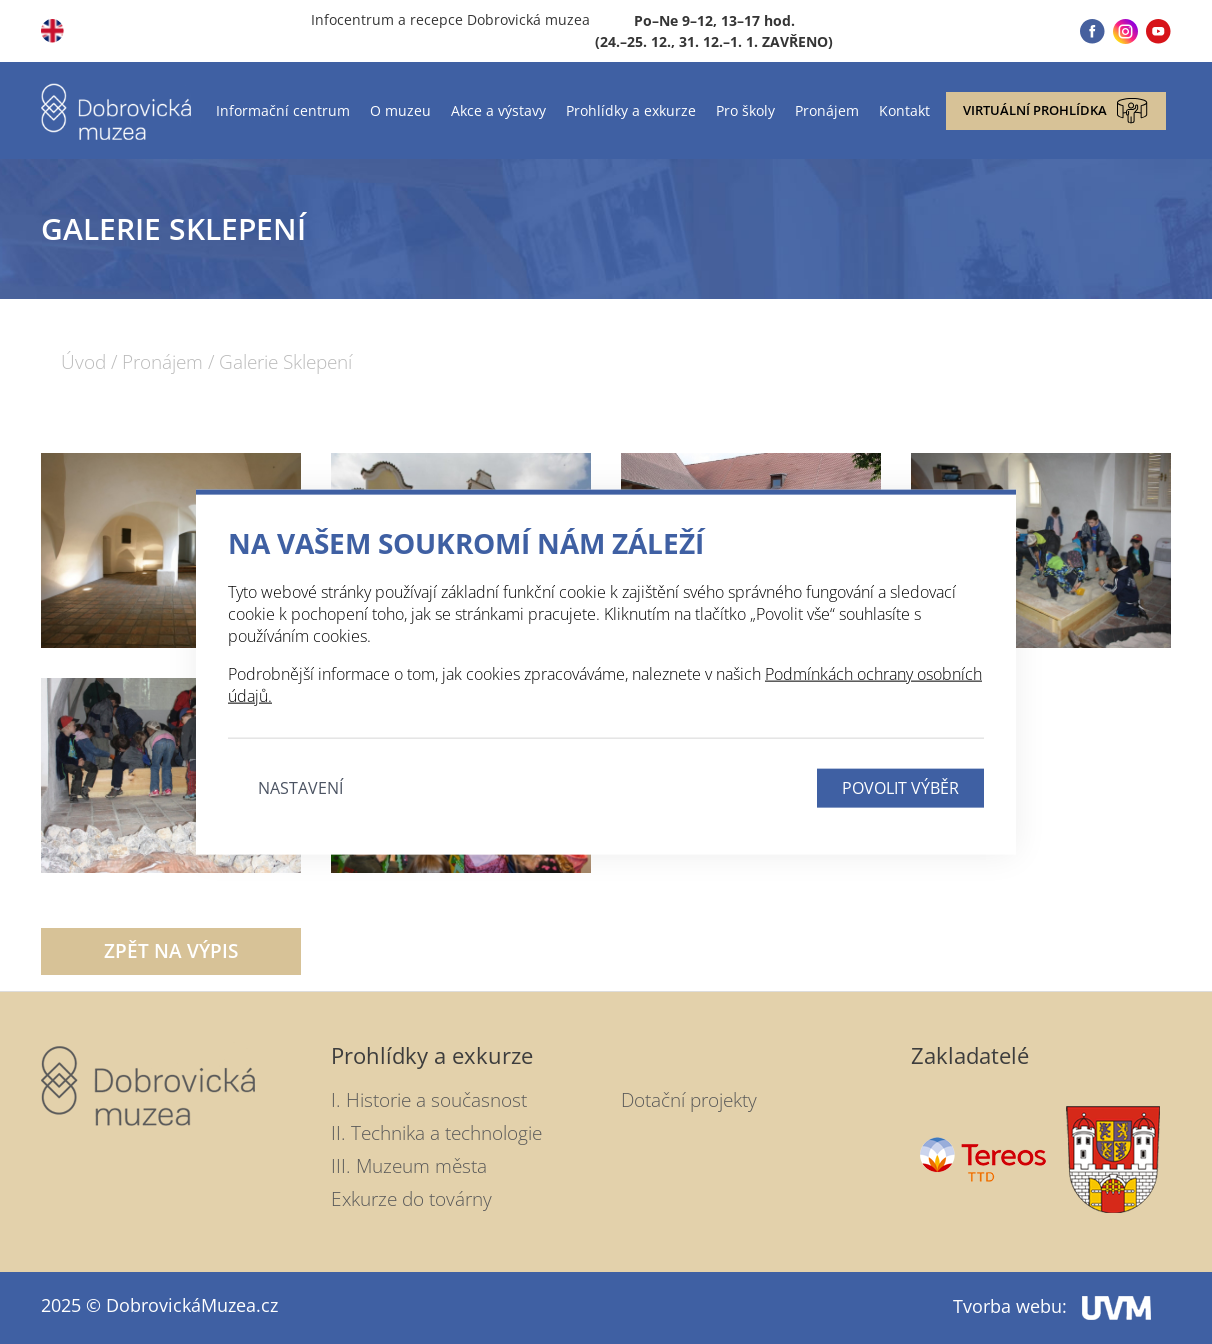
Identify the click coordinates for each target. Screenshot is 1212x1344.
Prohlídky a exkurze (631, 110)
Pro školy (745, 110)
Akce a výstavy (498, 110)
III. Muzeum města (409, 1166)
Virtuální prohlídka (1055, 111)
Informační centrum (283, 110)
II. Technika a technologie (436, 1133)
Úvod (83, 362)
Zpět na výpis (171, 951)
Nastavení (300, 787)
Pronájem (827, 110)
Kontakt (904, 110)
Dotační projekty (689, 1100)
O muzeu (400, 110)
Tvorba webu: (1052, 1306)
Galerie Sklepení (285, 362)
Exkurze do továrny (411, 1199)
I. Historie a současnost (429, 1100)
